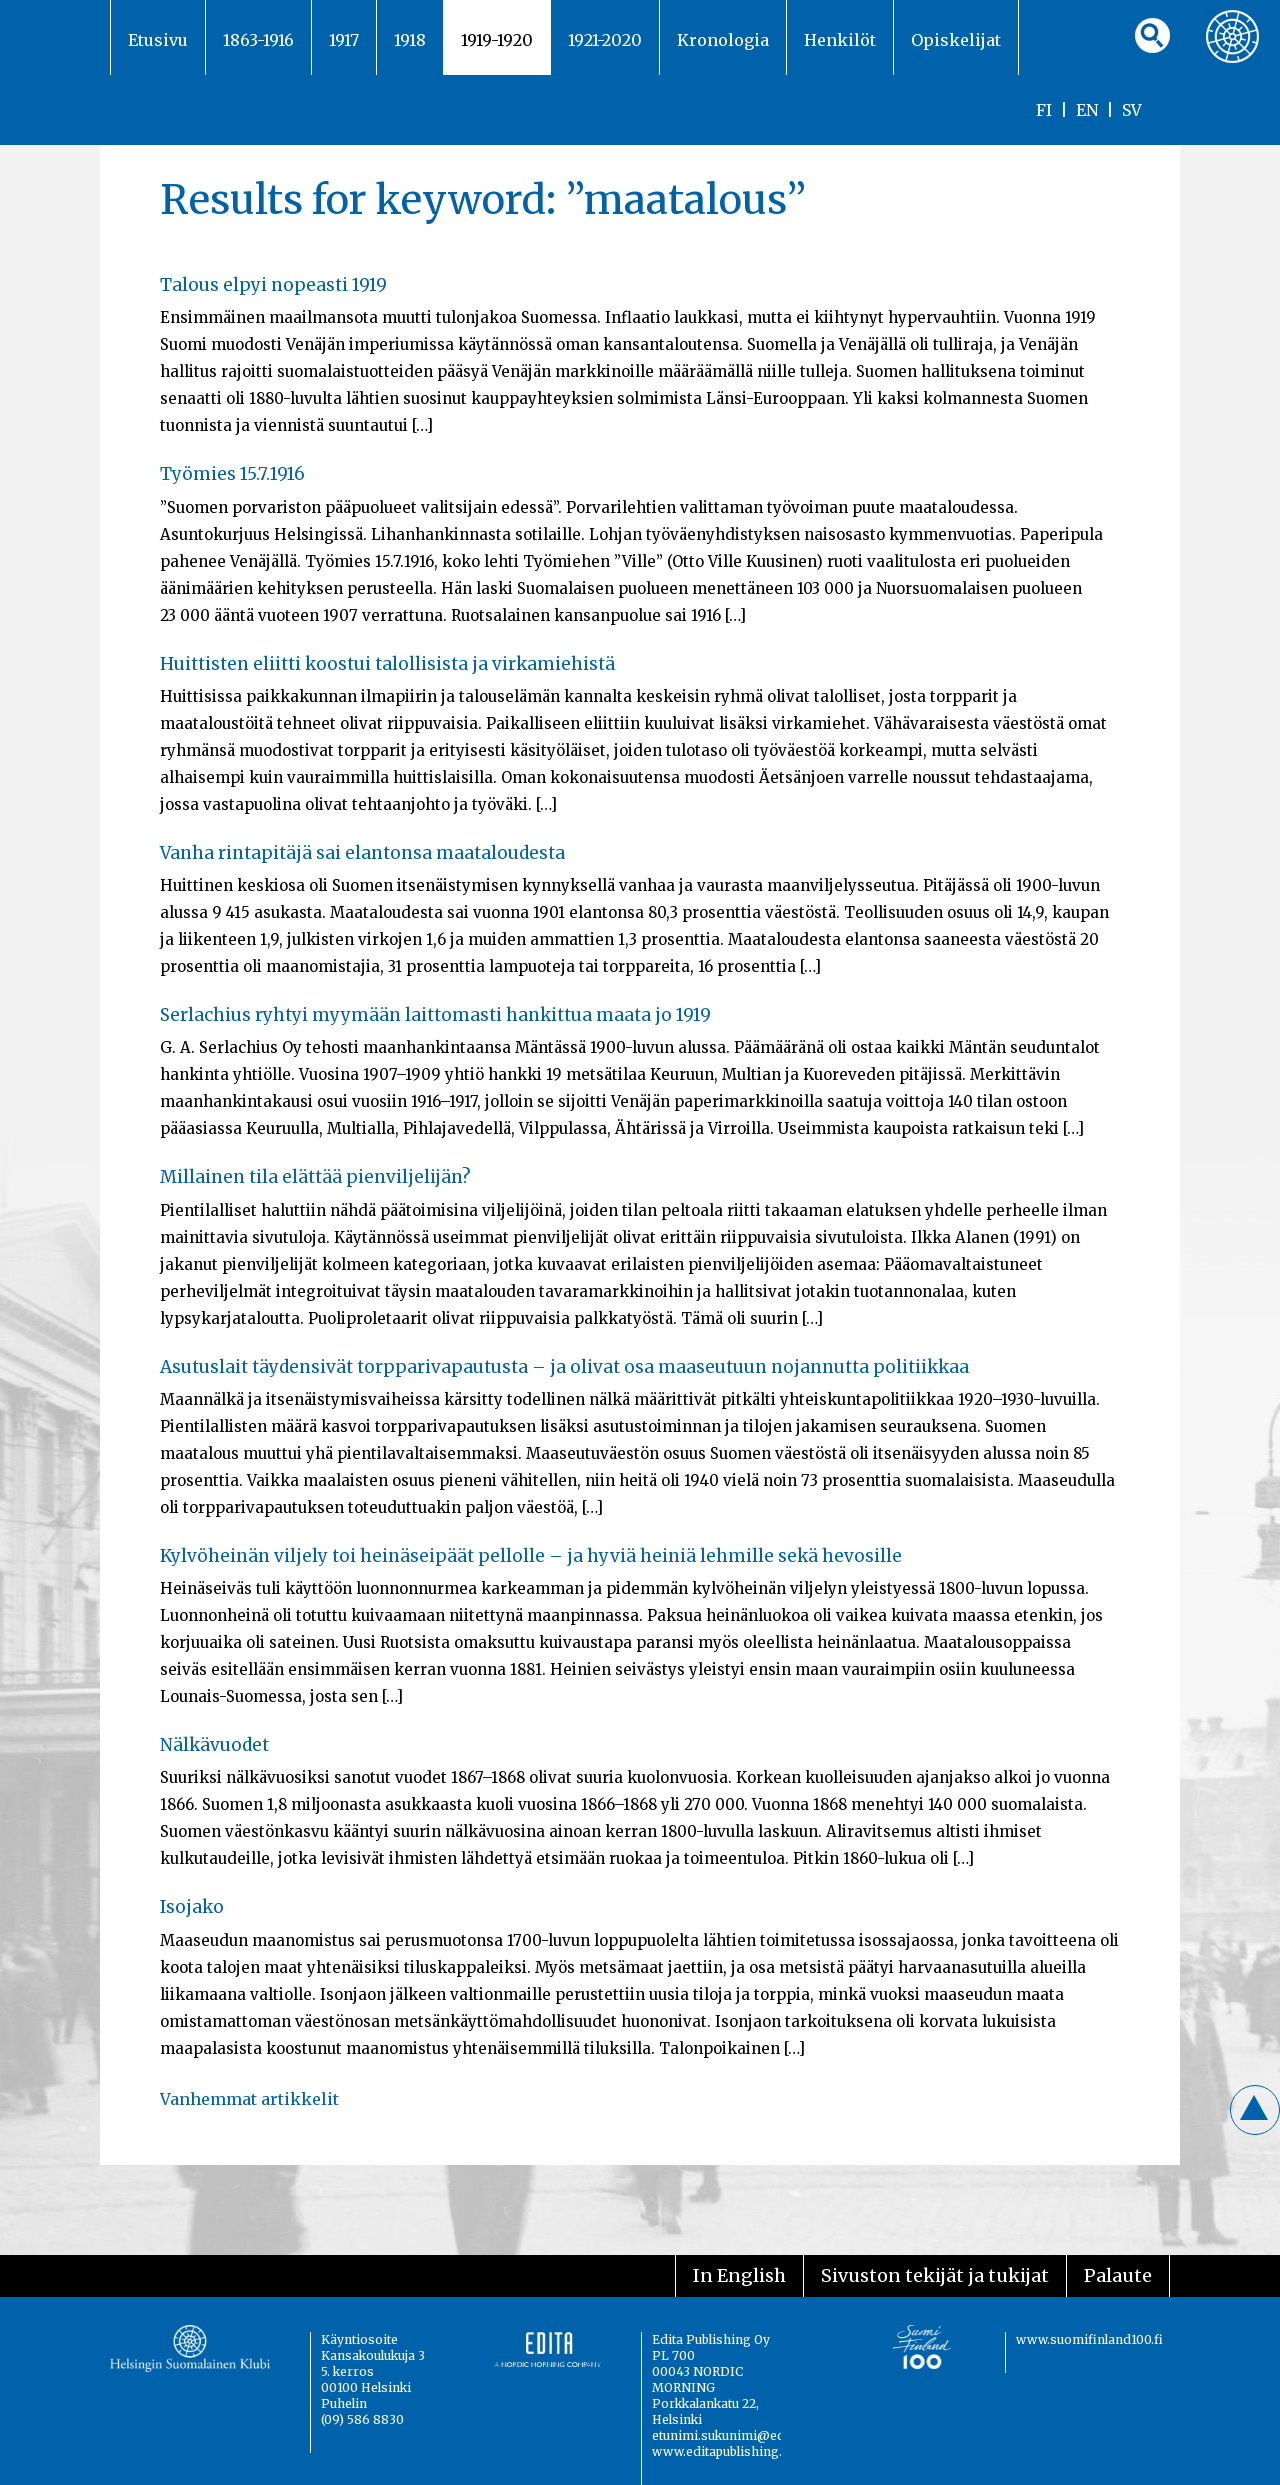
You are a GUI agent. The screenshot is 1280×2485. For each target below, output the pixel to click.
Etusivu (158, 40)
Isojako (192, 1907)
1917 (344, 40)
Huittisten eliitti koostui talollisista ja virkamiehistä (387, 664)
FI (1044, 110)
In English (739, 2275)
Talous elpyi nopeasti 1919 (273, 285)
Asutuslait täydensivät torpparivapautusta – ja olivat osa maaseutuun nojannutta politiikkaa (564, 1367)
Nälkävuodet (214, 1745)
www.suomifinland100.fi (1089, 2339)
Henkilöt (840, 40)
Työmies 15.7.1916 (232, 474)
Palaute (1118, 2275)
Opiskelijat (956, 40)
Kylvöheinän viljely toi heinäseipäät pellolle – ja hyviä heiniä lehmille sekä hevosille (531, 1556)
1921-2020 (605, 40)
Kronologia (723, 40)
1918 (410, 40)
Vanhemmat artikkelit (249, 2099)
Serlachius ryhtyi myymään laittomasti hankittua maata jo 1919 (435, 1015)
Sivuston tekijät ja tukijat (935, 2275)
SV (1132, 110)
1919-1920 (497, 40)
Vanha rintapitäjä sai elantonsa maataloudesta (362, 853)
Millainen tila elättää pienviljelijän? (315, 1177)
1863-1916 (258, 40)
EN (1087, 110)
